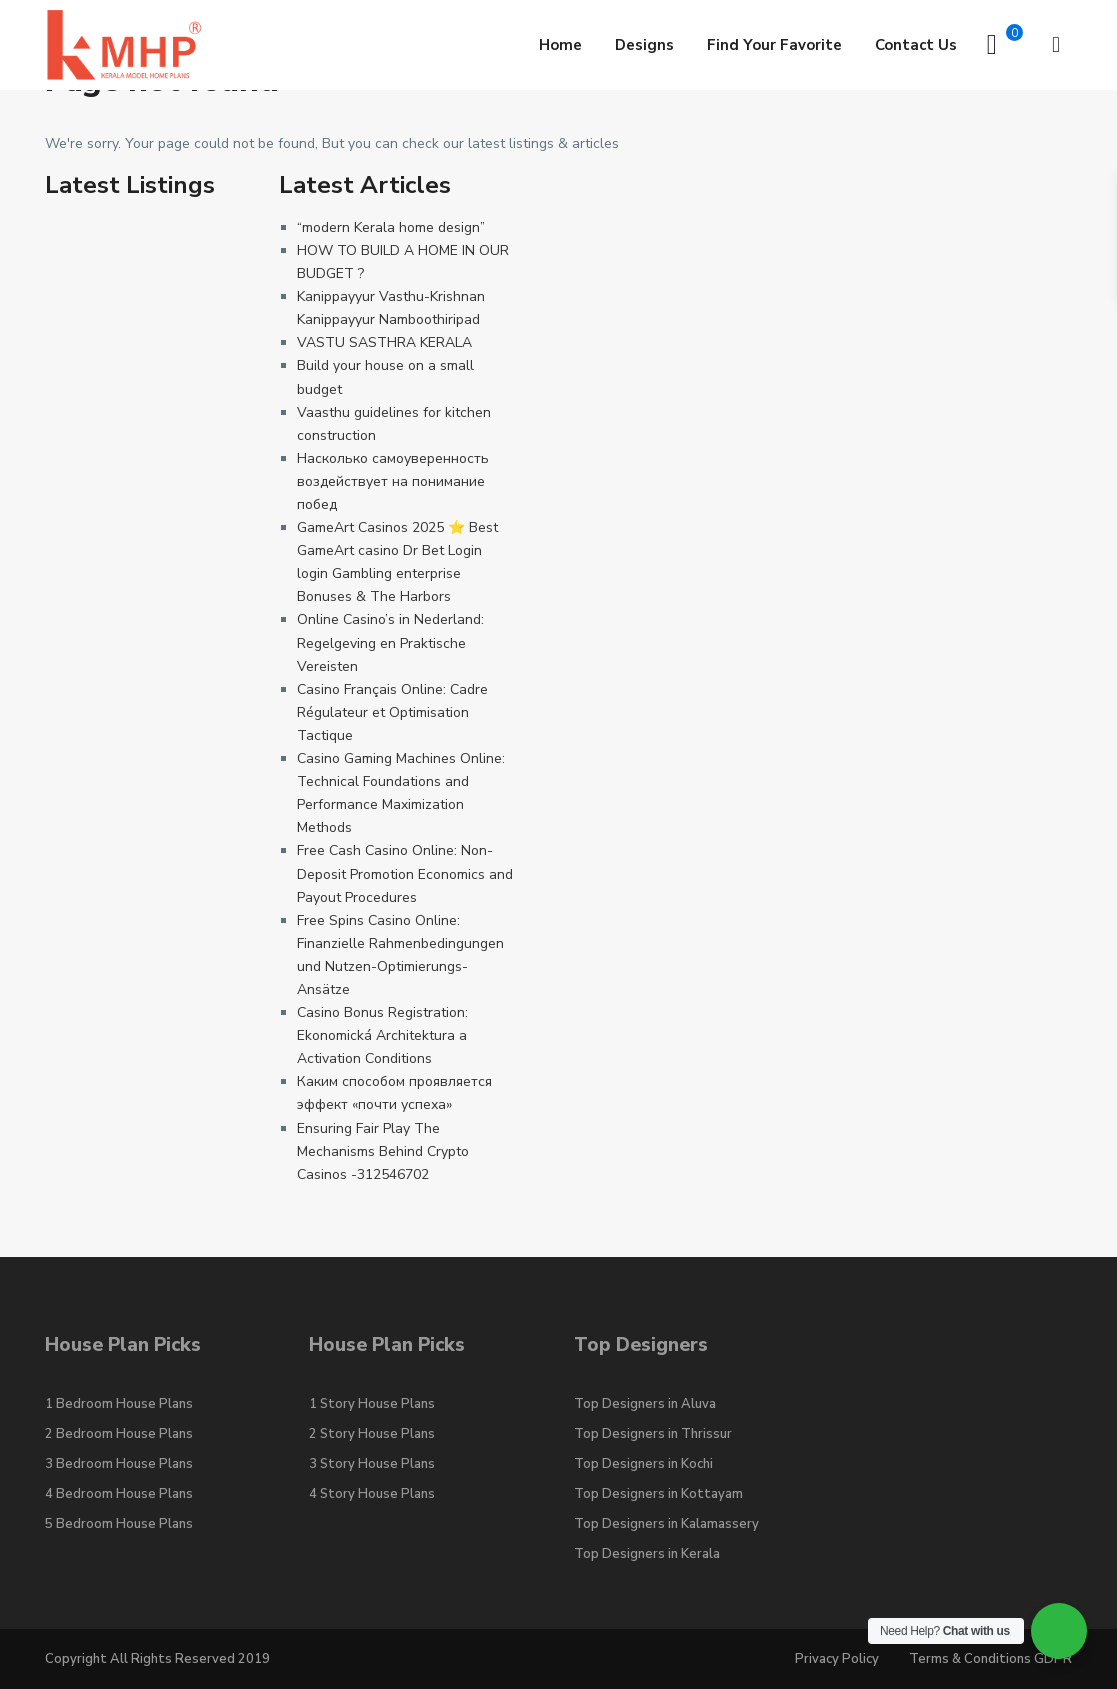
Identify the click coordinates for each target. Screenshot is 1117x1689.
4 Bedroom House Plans (119, 1494)
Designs (644, 45)
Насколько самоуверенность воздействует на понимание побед (393, 481)
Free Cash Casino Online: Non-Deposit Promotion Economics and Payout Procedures (405, 873)
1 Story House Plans (372, 1404)
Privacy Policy (837, 1659)
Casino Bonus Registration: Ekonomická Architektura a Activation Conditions (382, 1035)
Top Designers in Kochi (643, 1464)
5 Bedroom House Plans (119, 1524)
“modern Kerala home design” (391, 227)
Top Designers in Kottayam (658, 1494)
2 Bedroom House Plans (119, 1434)
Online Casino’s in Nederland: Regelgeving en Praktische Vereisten (390, 642)
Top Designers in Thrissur (653, 1434)
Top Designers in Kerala (647, 1554)
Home (560, 45)
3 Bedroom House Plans (119, 1464)
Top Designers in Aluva (645, 1404)
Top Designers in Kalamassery (666, 1524)
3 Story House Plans (372, 1464)
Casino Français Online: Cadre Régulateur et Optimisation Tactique (392, 712)
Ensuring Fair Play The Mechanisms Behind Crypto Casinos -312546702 (383, 1151)
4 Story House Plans (372, 1494)
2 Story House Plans (372, 1434)
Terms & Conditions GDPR (990, 1659)
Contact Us (916, 45)
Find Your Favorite (774, 45)
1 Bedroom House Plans (119, 1404)
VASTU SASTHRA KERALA (384, 342)
